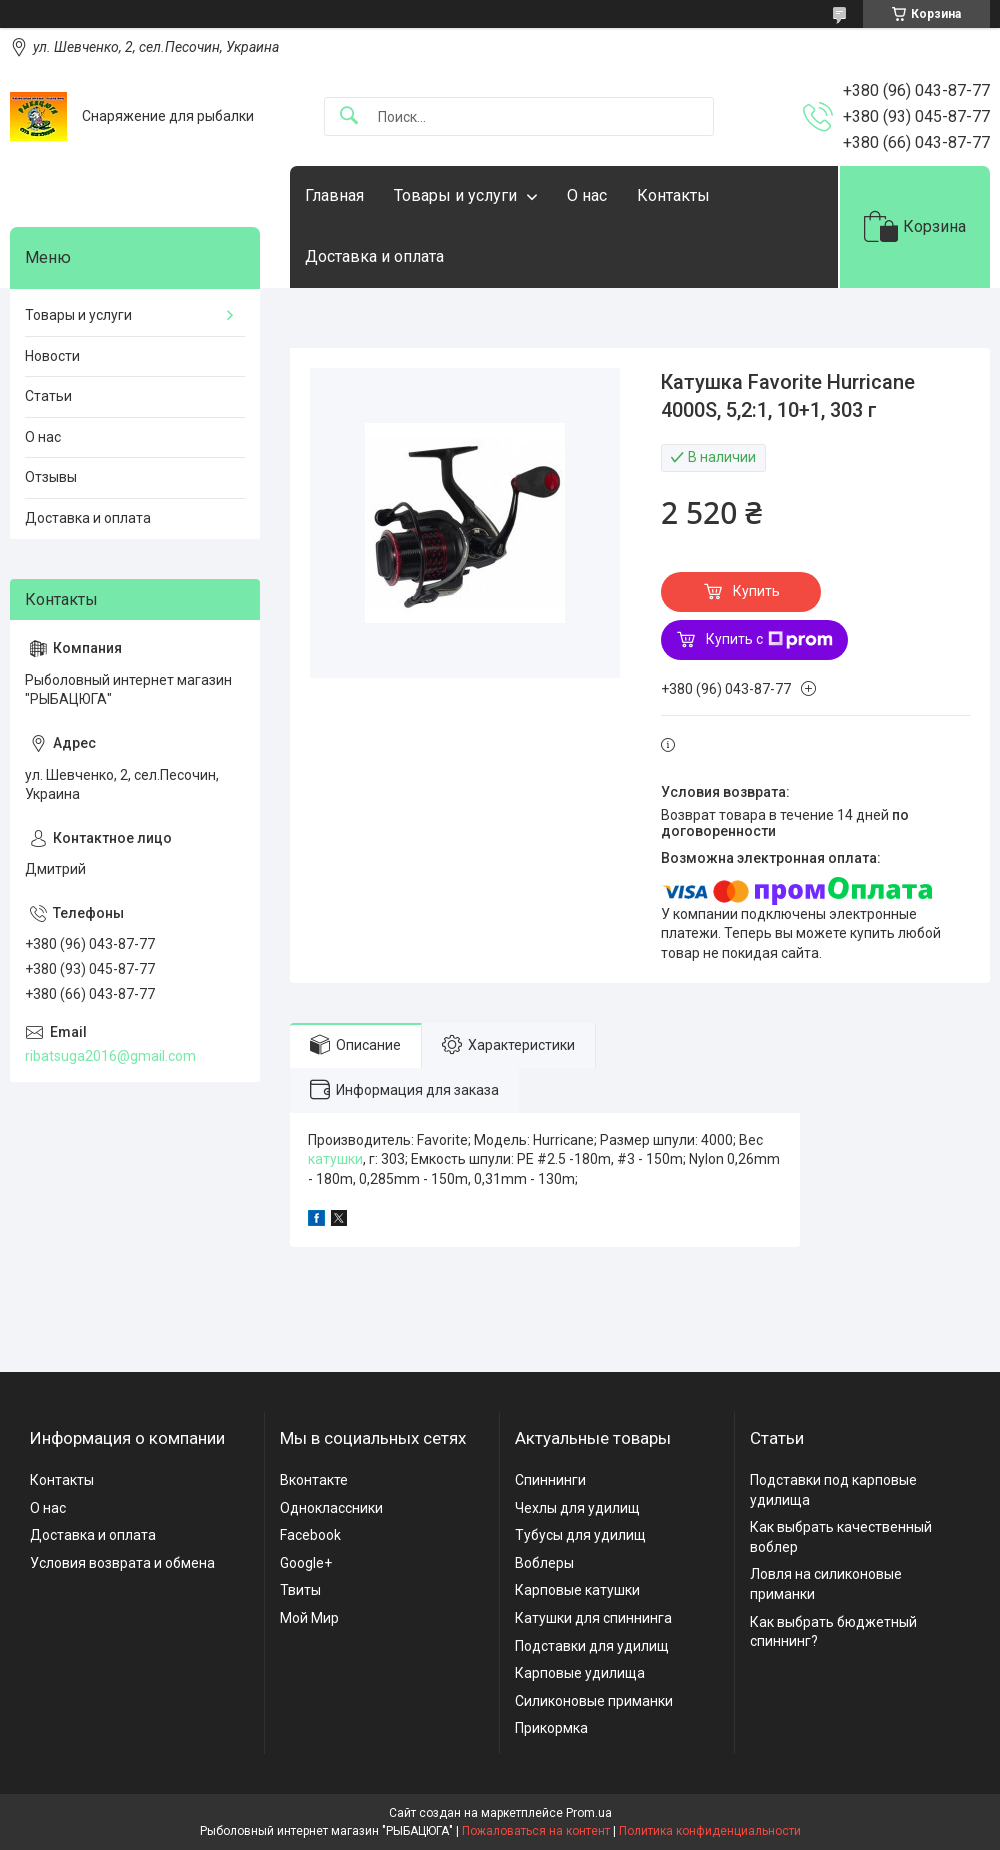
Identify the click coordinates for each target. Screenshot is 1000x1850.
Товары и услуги (455, 195)
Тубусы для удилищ (580, 1535)
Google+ (306, 1563)
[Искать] (349, 116)
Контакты (673, 195)
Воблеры (544, 1563)
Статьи (48, 396)
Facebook (310, 1535)
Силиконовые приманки (594, 1701)
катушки (335, 1159)
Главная (334, 195)
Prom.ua (589, 1813)
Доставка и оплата (374, 256)
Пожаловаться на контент (536, 1831)
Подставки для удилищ (592, 1646)
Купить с (769, 640)
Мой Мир (309, 1618)
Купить (756, 591)
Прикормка (551, 1728)
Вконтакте (314, 1480)
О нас (587, 195)
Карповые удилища (580, 1673)
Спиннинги (550, 1480)
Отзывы (51, 477)
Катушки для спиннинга (593, 1618)
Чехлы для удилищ (577, 1508)
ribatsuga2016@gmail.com (110, 1056)
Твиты (300, 1590)
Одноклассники (331, 1508)
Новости (52, 356)
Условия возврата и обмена (122, 1563)
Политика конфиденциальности (710, 1831)
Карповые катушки (577, 1590)
